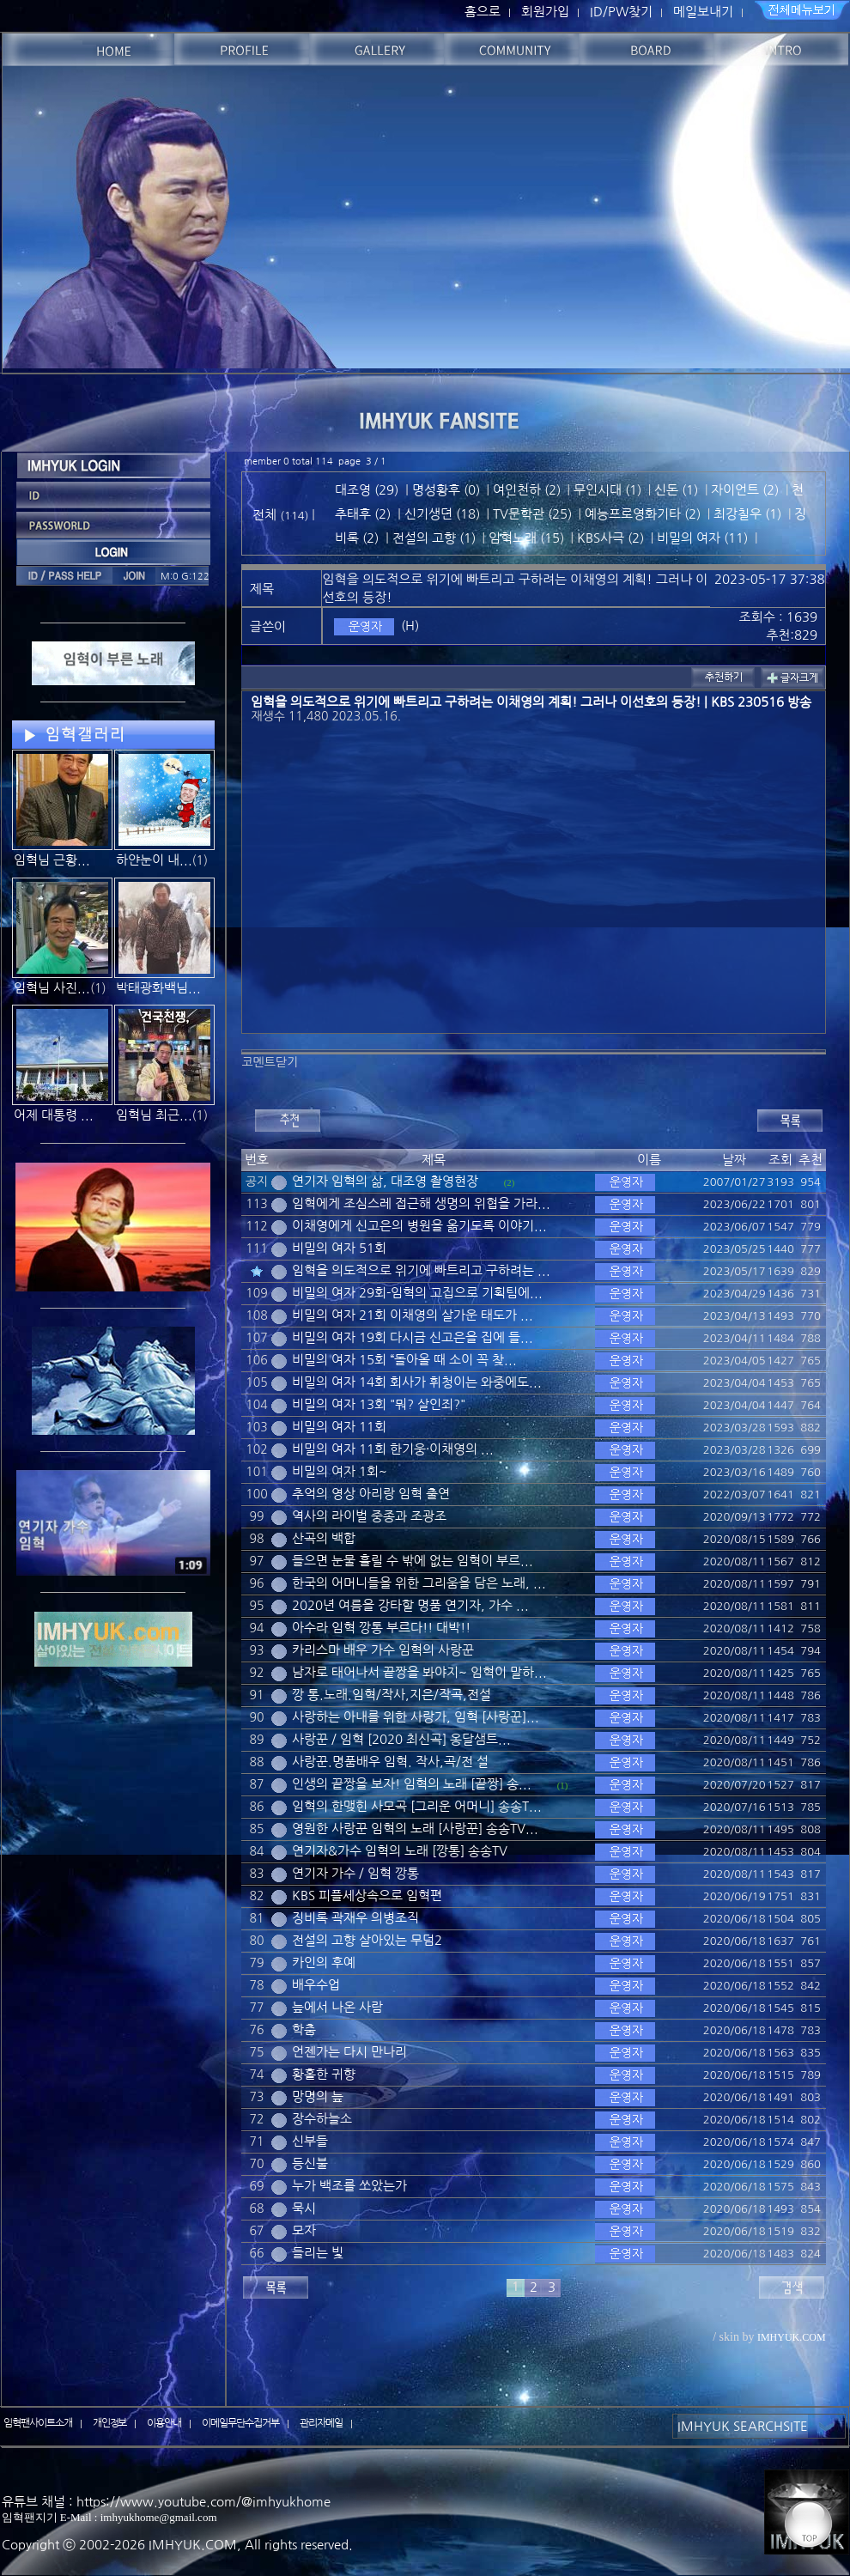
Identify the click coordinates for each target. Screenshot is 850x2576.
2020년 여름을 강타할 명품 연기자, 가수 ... (410, 1605)
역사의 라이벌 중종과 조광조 (369, 1516)
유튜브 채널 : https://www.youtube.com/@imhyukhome (166, 2501)
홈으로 (482, 11)
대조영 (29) (366, 489)
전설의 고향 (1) (434, 538)
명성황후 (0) (446, 489)
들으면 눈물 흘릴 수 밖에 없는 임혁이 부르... (412, 1560)
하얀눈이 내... (154, 860)
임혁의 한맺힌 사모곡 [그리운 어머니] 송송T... (417, 1806)
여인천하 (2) (527, 489)
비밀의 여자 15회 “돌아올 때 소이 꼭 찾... (404, 1359)
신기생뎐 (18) (442, 513)
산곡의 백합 (323, 1538)
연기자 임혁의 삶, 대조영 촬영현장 (385, 1181)
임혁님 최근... (154, 1115)
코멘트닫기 (269, 1062)
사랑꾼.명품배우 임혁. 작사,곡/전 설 (390, 1761)
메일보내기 (703, 11)
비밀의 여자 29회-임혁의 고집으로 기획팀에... (417, 1292)
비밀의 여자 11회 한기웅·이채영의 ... (393, 1449)
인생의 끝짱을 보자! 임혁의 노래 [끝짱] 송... (411, 1783)
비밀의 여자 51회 (339, 1248)
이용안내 (164, 2423)
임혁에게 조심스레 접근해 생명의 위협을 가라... (421, 1203)
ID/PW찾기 (621, 11)
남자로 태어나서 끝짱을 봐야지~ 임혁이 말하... (419, 1672)
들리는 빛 (317, 2252)
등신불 (310, 2163)
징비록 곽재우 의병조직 (355, 1917)
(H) (410, 625)
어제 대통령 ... (54, 1115)
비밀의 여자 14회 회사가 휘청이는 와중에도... (417, 1382)
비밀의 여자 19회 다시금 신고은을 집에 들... (412, 1337)
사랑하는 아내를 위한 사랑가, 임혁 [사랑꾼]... (415, 1716)
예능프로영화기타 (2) (643, 513)
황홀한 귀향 (323, 2074)
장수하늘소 (322, 2118)
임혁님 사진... (52, 987)
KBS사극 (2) (610, 538)
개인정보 (110, 2423)
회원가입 (545, 11)
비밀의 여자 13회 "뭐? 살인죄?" (378, 1404)
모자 (304, 2230)
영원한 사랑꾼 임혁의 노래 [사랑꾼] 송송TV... (415, 1828)
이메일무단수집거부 (240, 2423)
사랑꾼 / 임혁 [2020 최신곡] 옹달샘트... (401, 1739)
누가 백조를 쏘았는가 (349, 2185)
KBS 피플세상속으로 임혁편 (367, 1895)
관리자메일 (321, 2423)
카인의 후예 (323, 1962)
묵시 (304, 2208)
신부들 (310, 2141)
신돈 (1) (676, 489)
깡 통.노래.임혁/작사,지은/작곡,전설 (391, 1694)
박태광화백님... (158, 987)
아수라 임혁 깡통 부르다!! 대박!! (381, 1627)
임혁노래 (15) (526, 538)
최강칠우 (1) (747, 513)
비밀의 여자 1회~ (339, 1471)
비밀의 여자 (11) (702, 538)
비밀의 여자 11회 (339, 1426)
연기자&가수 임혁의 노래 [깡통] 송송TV (399, 1850)
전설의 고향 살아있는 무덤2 (367, 1940)
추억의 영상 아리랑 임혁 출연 (371, 1493)
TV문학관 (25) (532, 513)
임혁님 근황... (52, 860)
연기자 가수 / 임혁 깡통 (355, 1873)
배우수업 (316, 1984)
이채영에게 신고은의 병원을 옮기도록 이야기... (419, 1225)
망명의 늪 (317, 2096)
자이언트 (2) (745, 489)
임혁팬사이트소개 (37, 2423)
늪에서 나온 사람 (337, 2007)
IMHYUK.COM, (195, 2544)
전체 (266, 514)
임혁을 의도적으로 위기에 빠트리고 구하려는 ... (421, 1270)
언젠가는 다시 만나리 (349, 2051)
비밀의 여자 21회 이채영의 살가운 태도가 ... (412, 1315)
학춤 (304, 2029)
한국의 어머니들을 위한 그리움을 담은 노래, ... (419, 1583)
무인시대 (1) (607, 489)
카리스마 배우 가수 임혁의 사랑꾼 (383, 1649)
